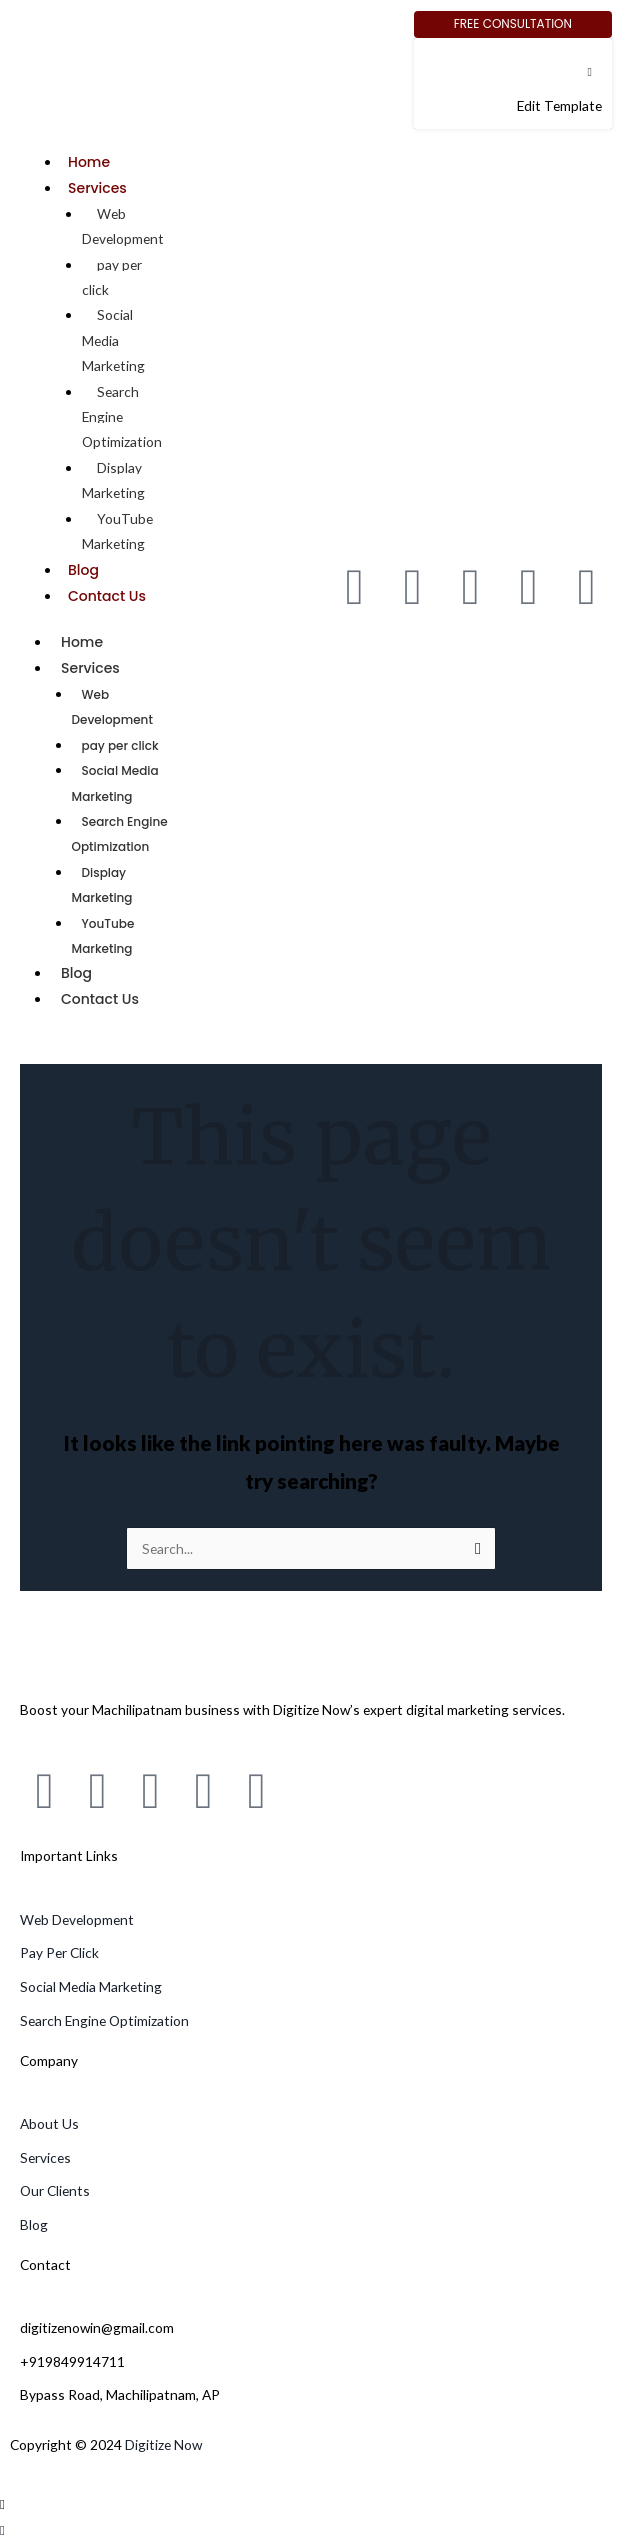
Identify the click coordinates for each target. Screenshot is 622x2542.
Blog (83, 570)
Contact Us (107, 596)
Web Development (123, 226)
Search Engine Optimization (120, 834)
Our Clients (55, 2190)
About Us (49, 2123)
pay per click (112, 277)
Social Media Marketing (115, 783)
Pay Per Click (59, 1952)
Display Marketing (113, 480)
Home (89, 162)
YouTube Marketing (117, 531)
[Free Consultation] (513, 24)
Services (97, 188)
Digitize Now (163, 2444)
